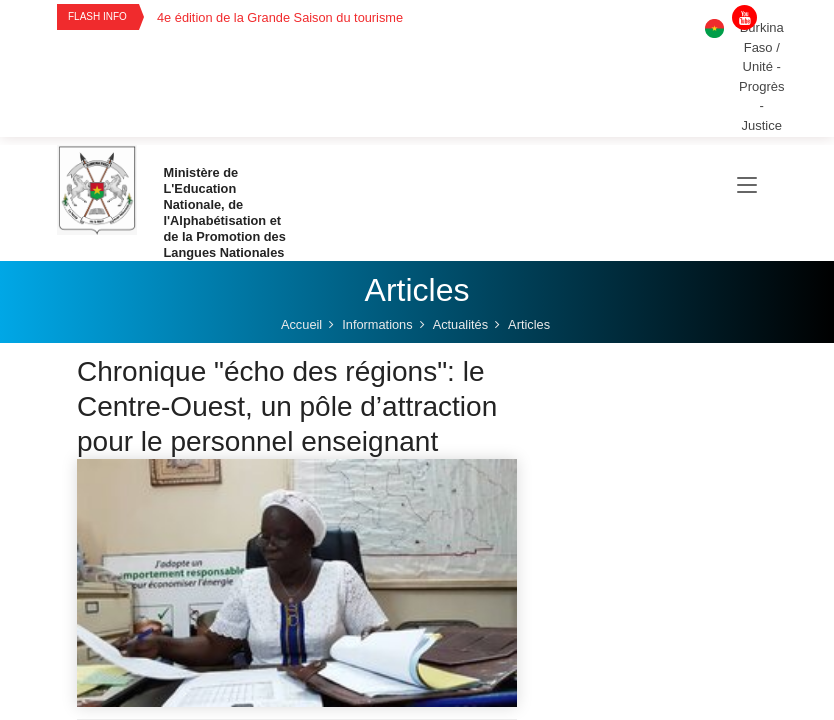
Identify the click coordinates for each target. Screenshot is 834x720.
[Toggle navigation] (747, 186)
